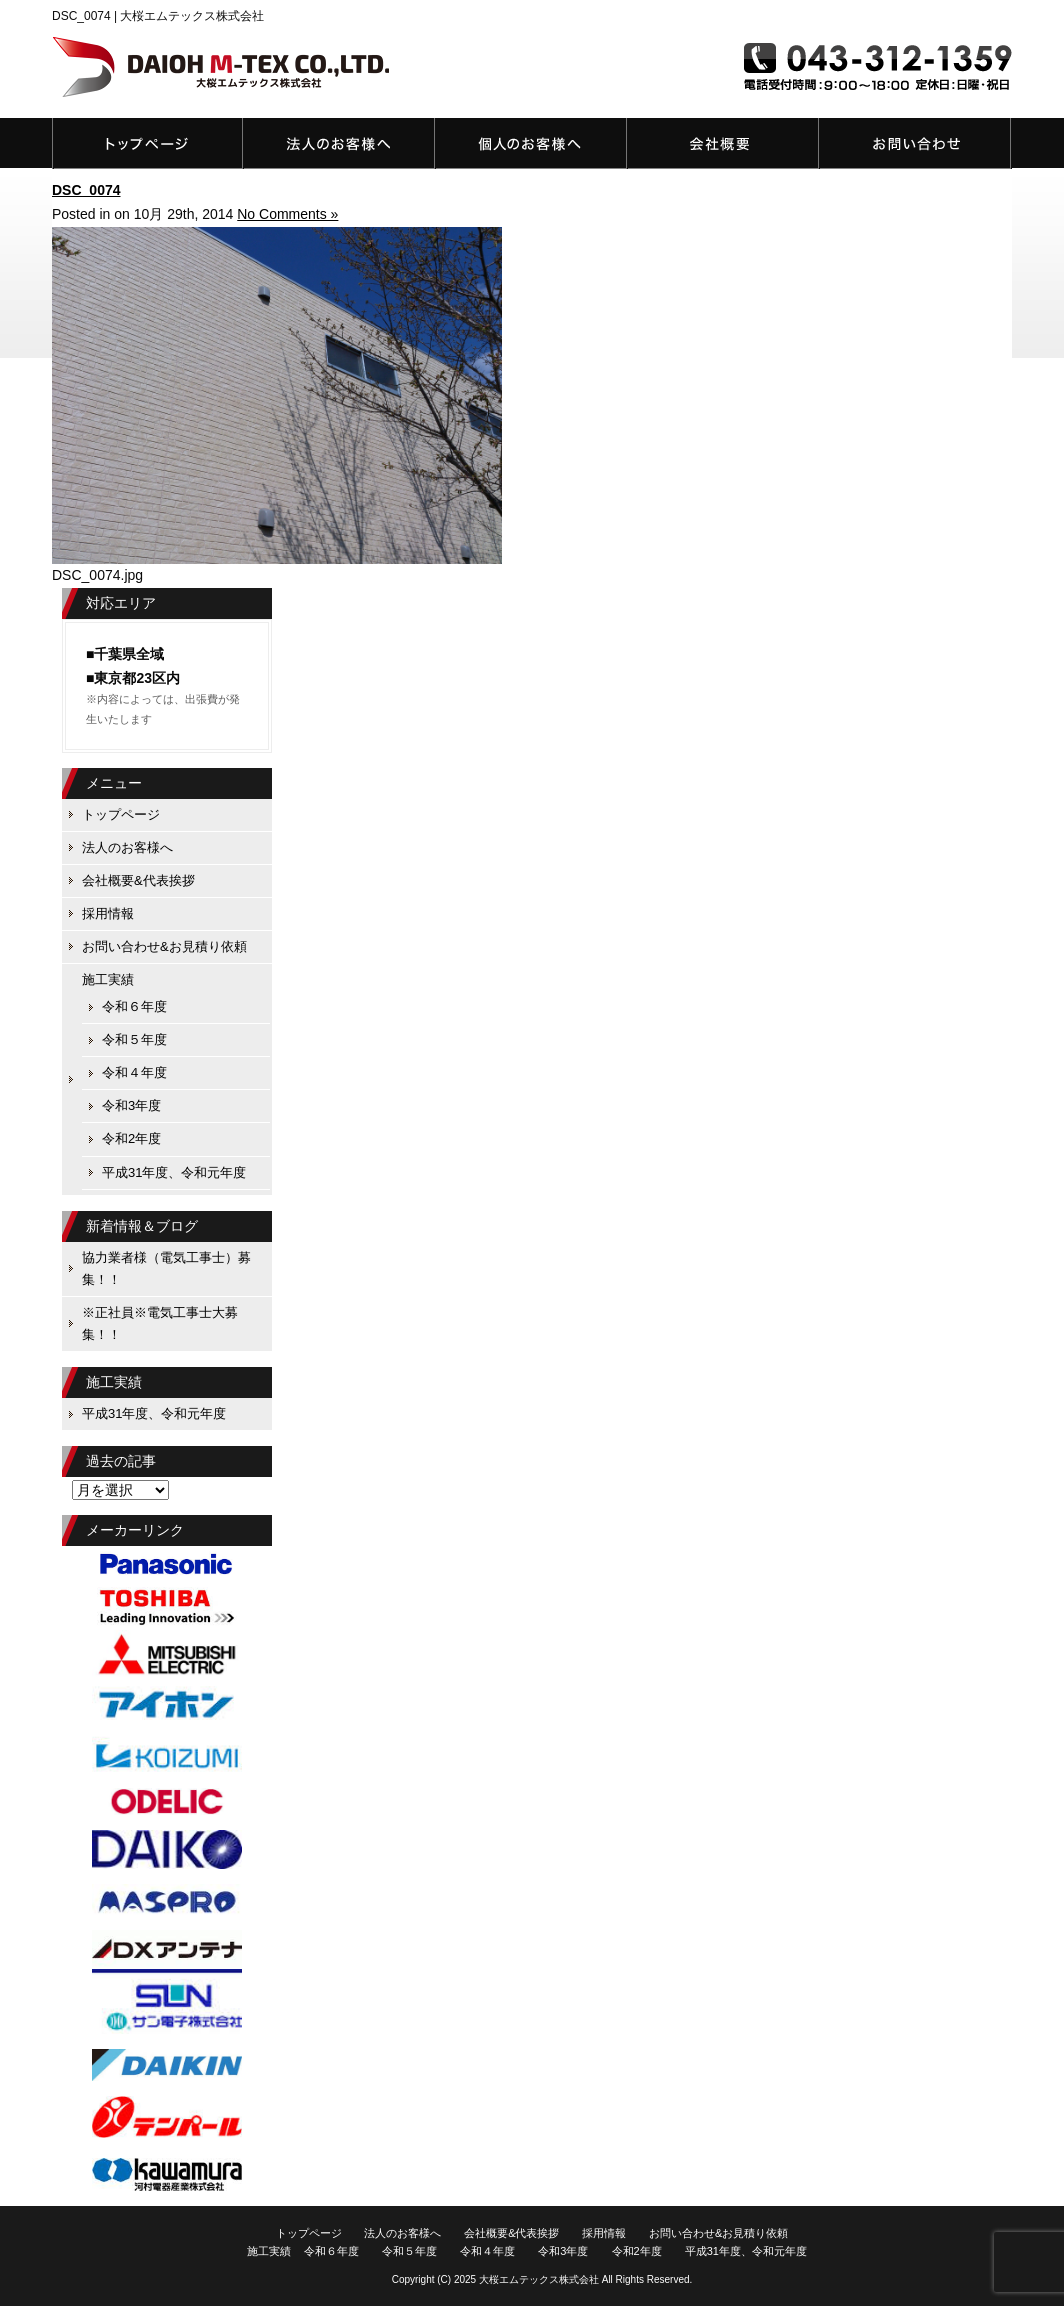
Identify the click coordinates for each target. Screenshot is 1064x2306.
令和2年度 (131, 1138)
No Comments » (287, 214)
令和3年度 (131, 1105)
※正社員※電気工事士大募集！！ (160, 1323)
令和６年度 (134, 1006)
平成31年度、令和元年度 (174, 1172)
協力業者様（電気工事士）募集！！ (166, 1268)
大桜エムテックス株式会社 (539, 2279)
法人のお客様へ (339, 143)
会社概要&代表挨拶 (723, 143)
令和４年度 (134, 1072)
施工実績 (108, 979)
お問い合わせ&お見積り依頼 (915, 143)
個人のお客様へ (531, 143)
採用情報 (108, 913)
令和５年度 (134, 1039)
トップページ (147, 143)
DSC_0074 (86, 190)
